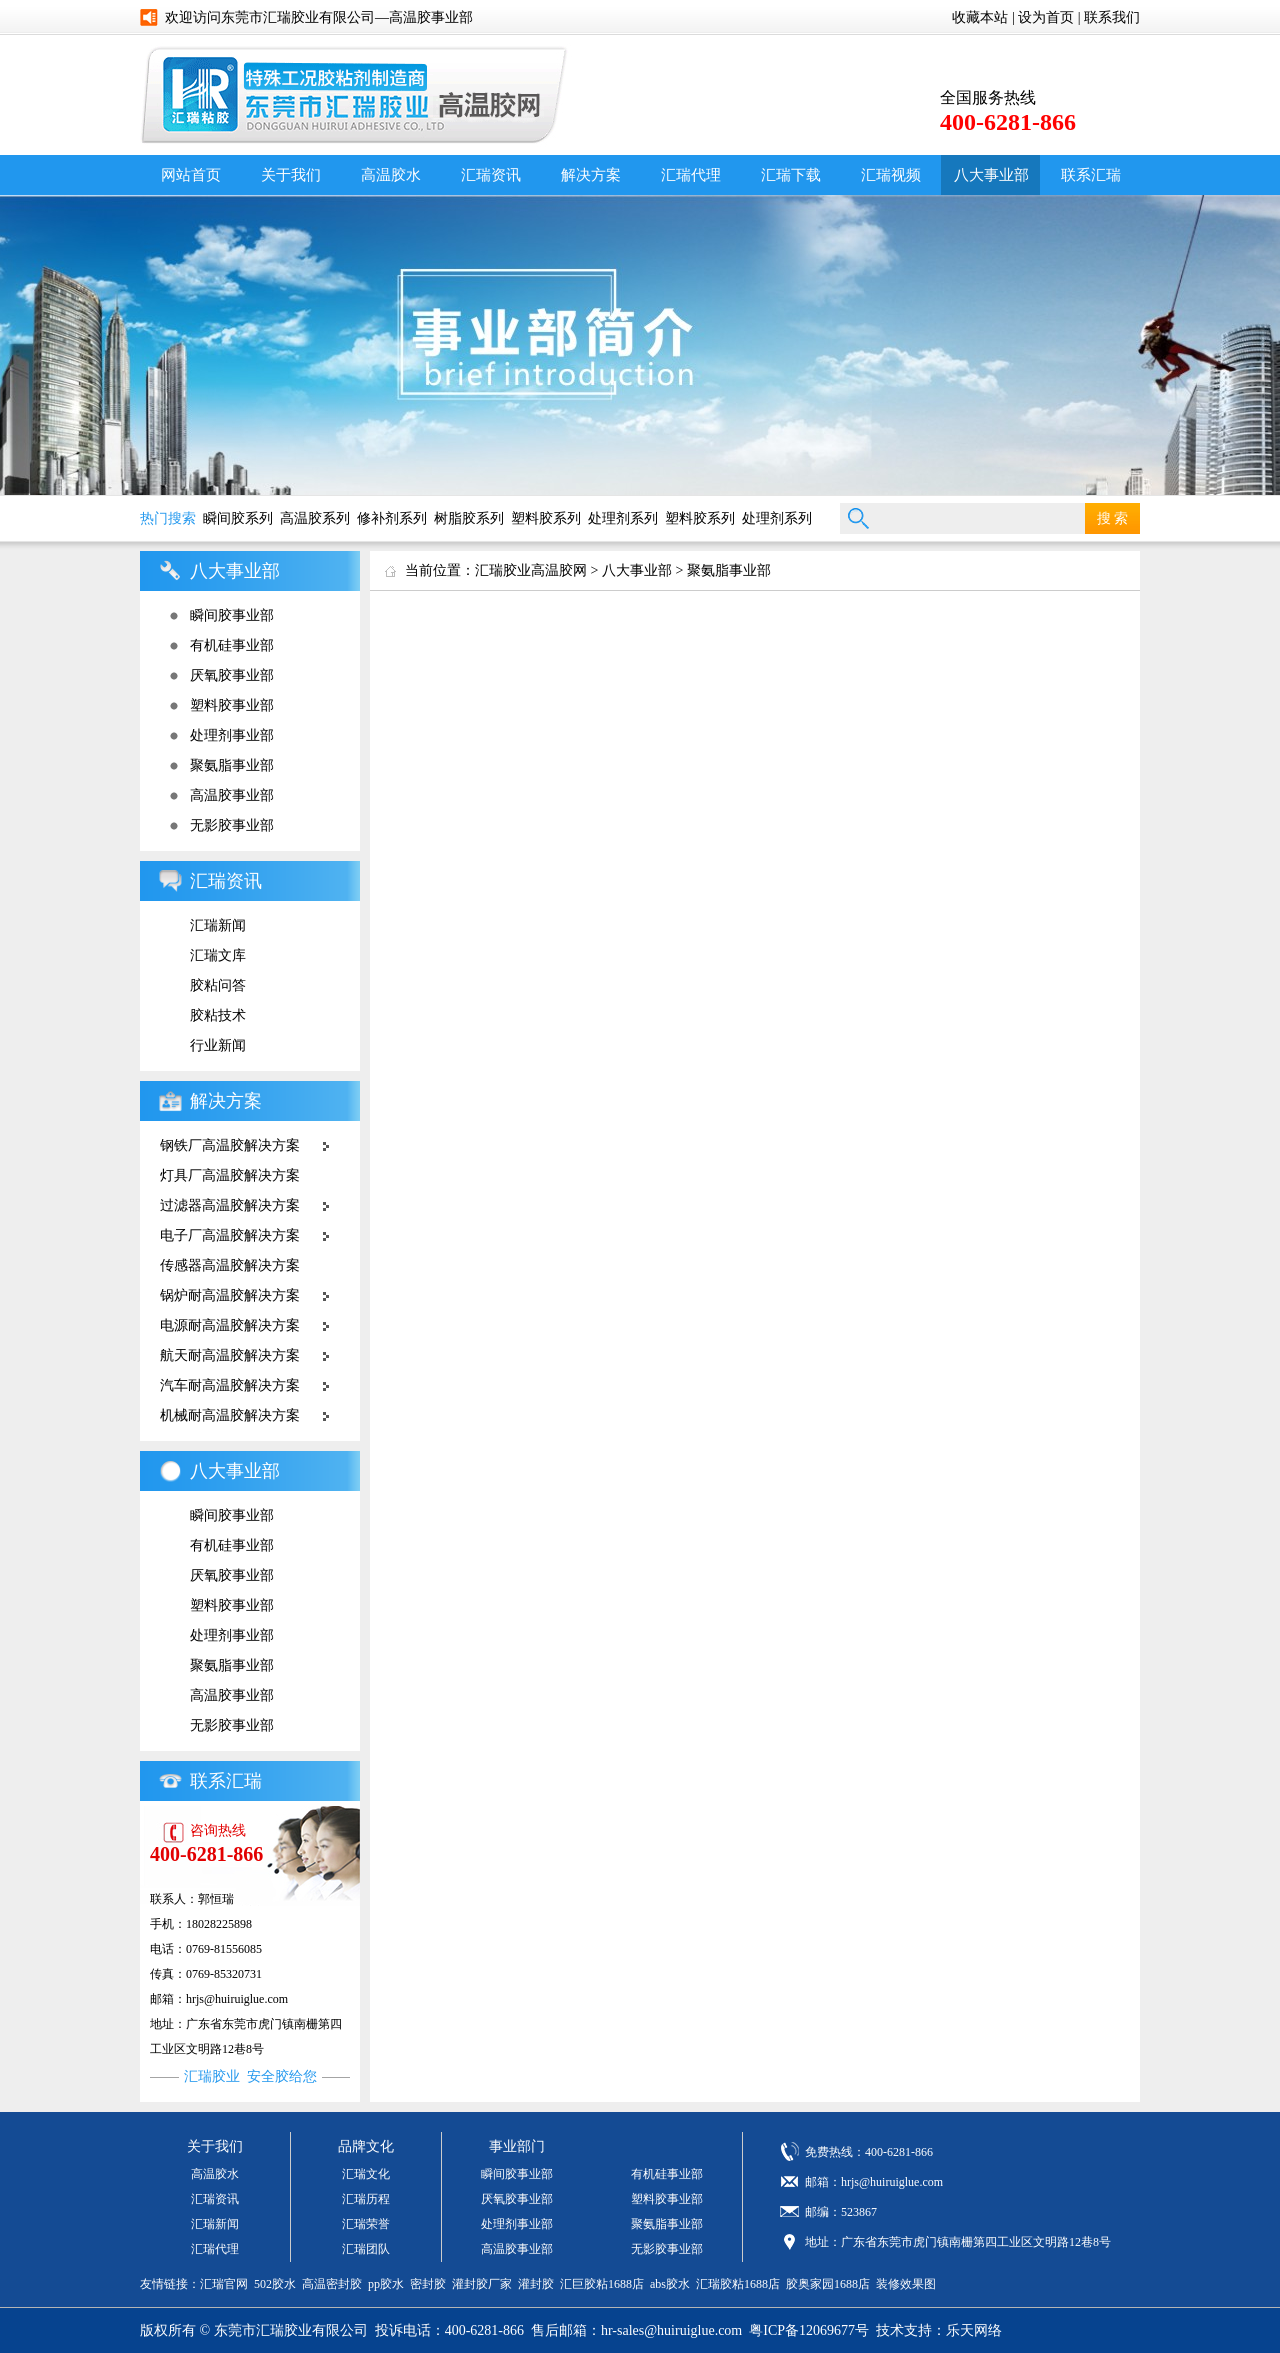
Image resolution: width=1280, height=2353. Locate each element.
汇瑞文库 (218, 955)
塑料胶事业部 (232, 705)
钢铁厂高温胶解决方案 (230, 1145)
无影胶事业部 (232, 825)
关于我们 (291, 175)
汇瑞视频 (891, 175)
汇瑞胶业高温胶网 (531, 570)
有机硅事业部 (232, 645)
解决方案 (591, 175)
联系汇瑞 (1091, 175)
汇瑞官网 (224, 2284)
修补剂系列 (392, 518)
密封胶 (428, 2284)
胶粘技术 (218, 1015)
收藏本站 (980, 17)
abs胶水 (670, 2284)
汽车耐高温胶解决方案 (230, 1385)
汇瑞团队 (366, 2249)
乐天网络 (974, 2330)
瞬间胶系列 (238, 518)
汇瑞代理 (691, 175)
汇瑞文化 (366, 2174)
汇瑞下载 (791, 175)
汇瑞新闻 (218, 925)
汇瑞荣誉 (366, 2224)
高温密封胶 (332, 2284)
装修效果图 (906, 2284)
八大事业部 (991, 175)
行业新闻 (218, 1045)
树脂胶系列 (469, 518)
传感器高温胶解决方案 (230, 1265)
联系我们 (1112, 17)
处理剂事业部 (232, 735)
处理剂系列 (623, 518)
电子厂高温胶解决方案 (230, 1235)
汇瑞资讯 (491, 175)
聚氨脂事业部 (232, 765)
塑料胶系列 (546, 518)
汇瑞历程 (366, 2199)
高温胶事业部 (232, 795)
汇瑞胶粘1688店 (738, 2284)
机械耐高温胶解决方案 (230, 1415)
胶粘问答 (218, 985)
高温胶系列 (315, 518)
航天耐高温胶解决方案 (230, 1355)
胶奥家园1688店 (828, 2284)
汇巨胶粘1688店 (602, 2284)
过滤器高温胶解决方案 (230, 1205)
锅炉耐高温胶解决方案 (230, 1295)
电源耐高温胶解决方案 (230, 1325)
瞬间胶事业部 (232, 615)
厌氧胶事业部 (232, 675)
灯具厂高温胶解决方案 (230, 1175)
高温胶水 (391, 175)
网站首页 (191, 175)
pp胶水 (386, 2284)
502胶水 (275, 2284)
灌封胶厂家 (482, 2284)
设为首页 (1046, 17)
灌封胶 (536, 2284)
